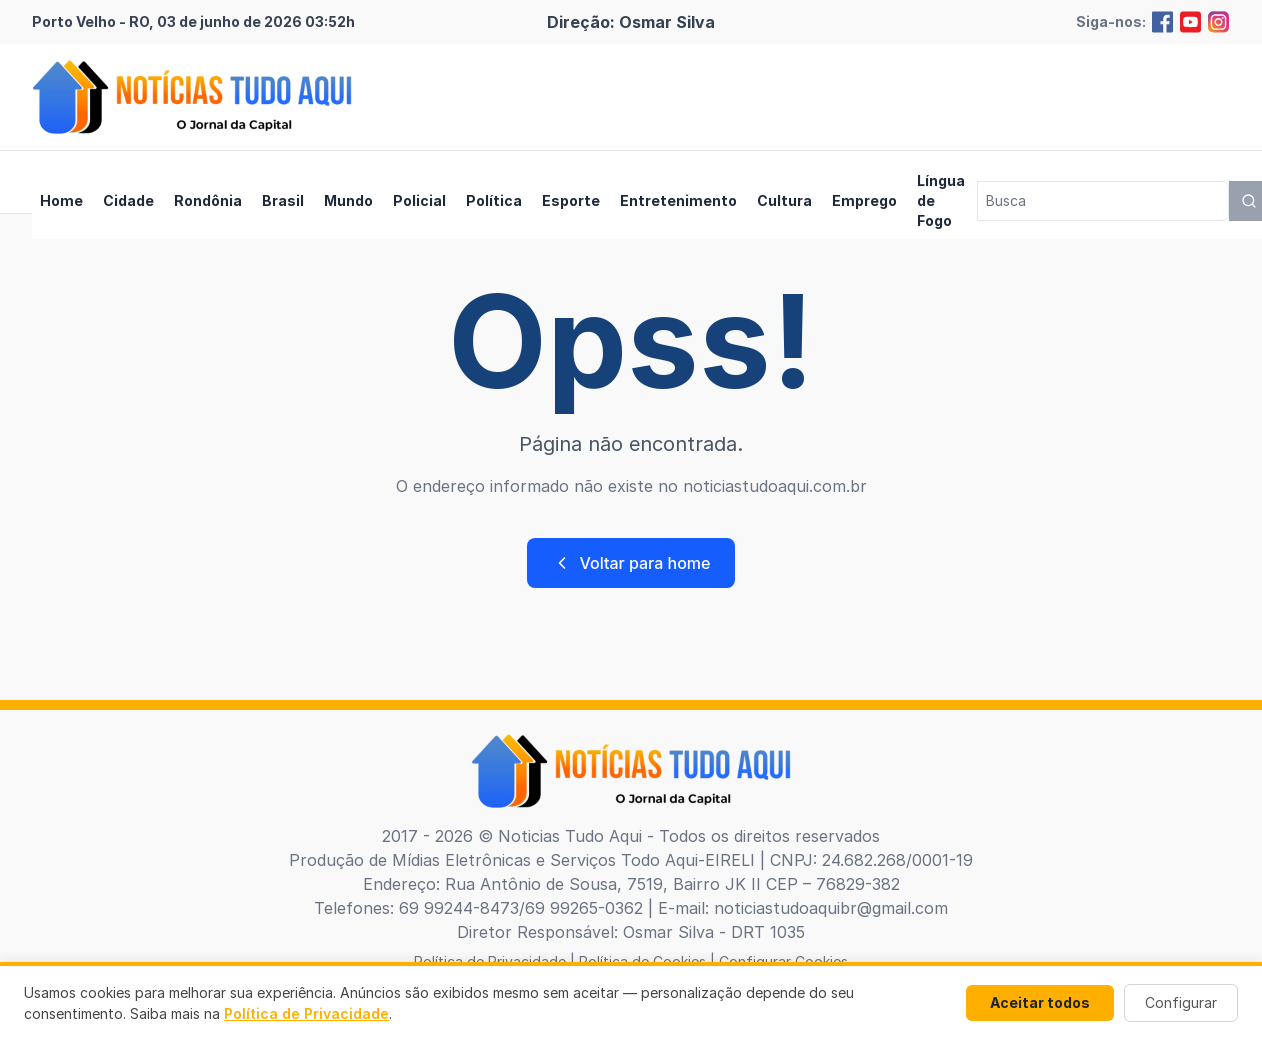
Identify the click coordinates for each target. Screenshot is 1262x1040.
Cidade (128, 200)
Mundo (348, 200)
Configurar (1181, 1002)
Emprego (864, 200)
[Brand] (192, 97)
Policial (419, 200)
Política (494, 200)
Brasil (283, 200)
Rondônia (208, 200)
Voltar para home (631, 563)
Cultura (784, 200)
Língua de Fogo (941, 200)
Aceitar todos (1040, 1002)
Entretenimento (678, 200)
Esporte (571, 200)
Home (61, 200)
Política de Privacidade (306, 1013)
